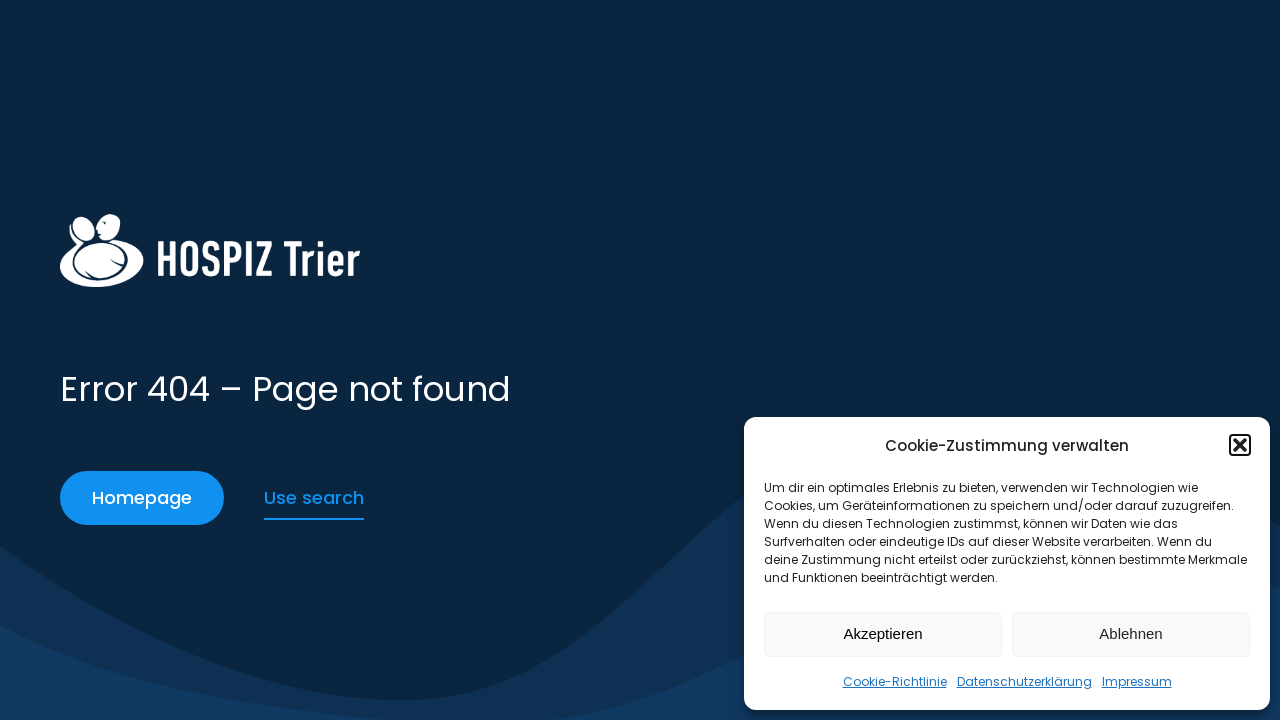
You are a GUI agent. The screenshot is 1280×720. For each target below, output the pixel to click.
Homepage (142, 497)
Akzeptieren (882, 633)
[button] (1240, 445)
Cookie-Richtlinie (895, 681)
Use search (314, 497)
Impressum (1137, 681)
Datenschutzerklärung (1024, 681)
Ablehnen (1130, 633)
